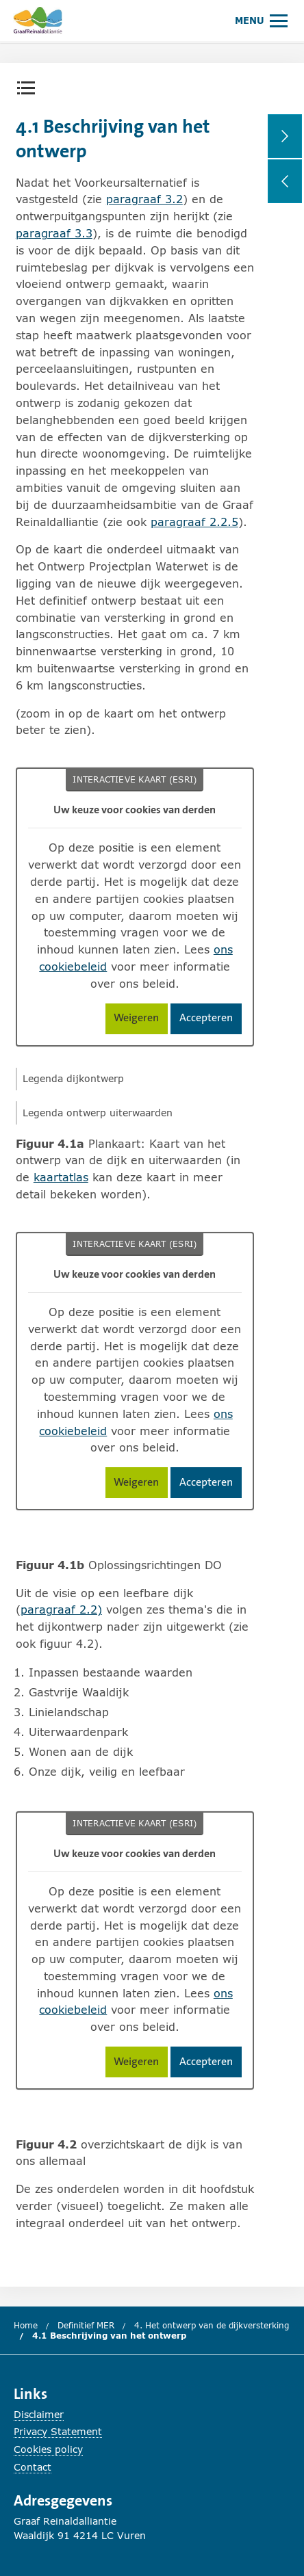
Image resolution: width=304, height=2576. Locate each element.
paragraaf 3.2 (144, 198)
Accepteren (210, 1020)
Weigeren (141, 1020)
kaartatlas (61, 1176)
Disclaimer (39, 2414)
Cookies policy (48, 2449)
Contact (32, 2467)
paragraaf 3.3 (54, 232)
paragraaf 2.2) (61, 1609)
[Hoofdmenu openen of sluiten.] (261, 20)
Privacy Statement (58, 2431)
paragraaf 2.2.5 (194, 521)
